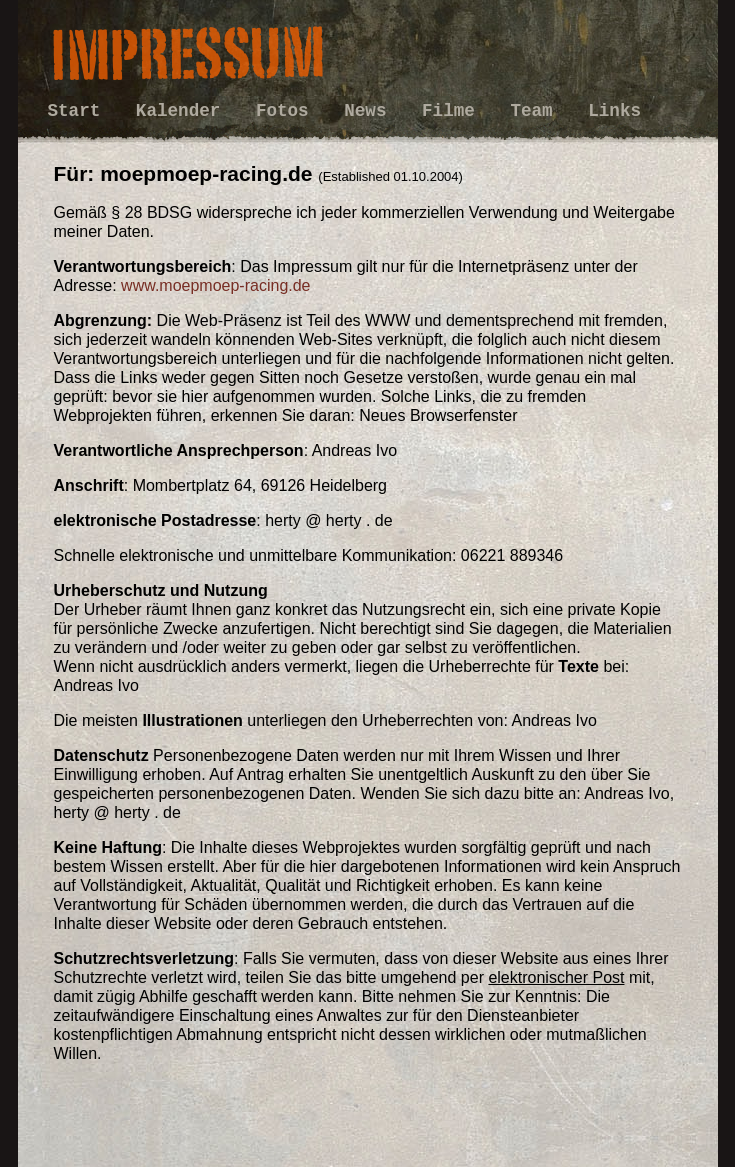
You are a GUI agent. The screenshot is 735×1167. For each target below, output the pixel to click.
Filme (453, 111)
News (370, 111)
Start (79, 111)
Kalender (183, 111)
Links (614, 111)
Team (536, 111)
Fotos (287, 111)
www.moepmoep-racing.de (215, 285)
